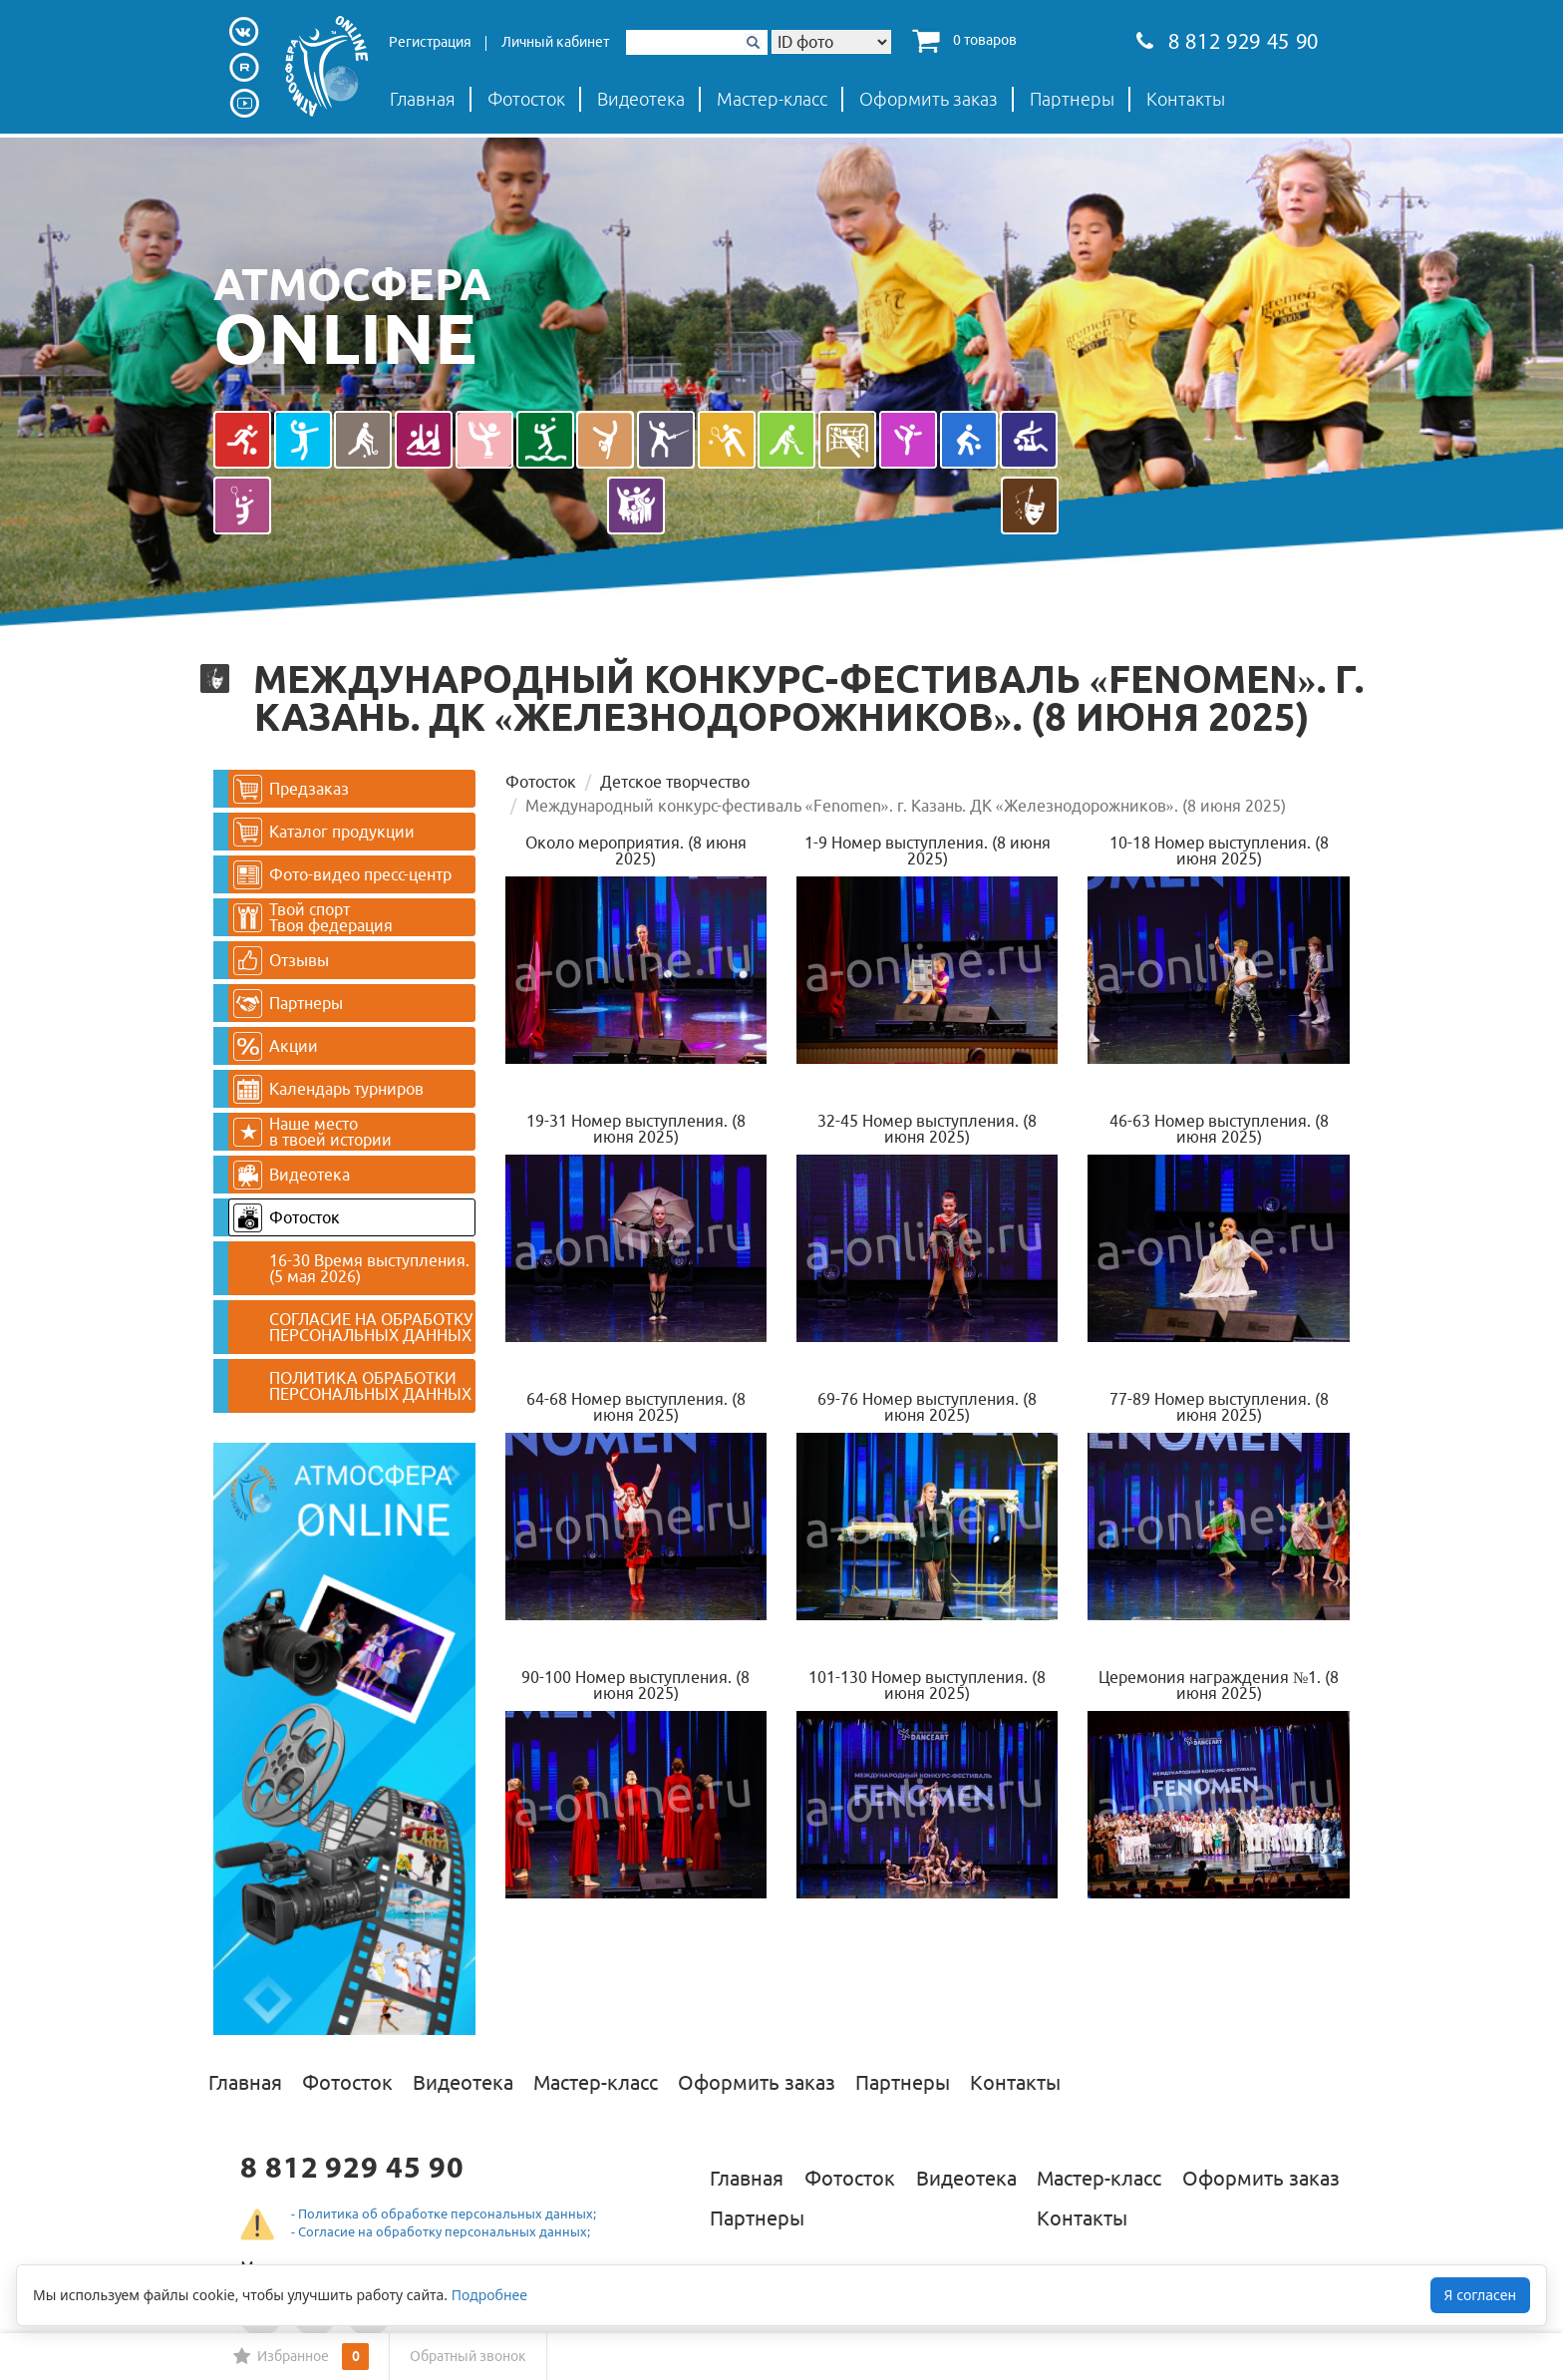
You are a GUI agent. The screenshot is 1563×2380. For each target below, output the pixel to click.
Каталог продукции (324, 832)
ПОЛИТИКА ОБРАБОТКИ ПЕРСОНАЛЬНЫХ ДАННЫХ (370, 1386)
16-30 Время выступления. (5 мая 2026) (369, 1268)
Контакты (1185, 99)
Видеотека (641, 99)
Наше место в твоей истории (312, 1132)
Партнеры (1072, 99)
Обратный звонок (468, 2356)
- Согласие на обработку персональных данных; (440, 2231)
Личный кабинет (555, 42)
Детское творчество (675, 782)
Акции (275, 1046)
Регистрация (430, 42)
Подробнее (489, 2294)
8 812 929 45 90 (1227, 43)
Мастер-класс (772, 99)
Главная (423, 99)
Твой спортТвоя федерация (313, 917)
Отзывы (281, 960)
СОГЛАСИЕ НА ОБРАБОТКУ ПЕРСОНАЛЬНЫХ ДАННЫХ (370, 1327)
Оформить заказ (928, 99)
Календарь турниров (328, 1089)
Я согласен (1480, 2294)
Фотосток (526, 99)
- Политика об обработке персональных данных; (443, 2213)
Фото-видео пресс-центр (342, 874)
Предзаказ (291, 789)
